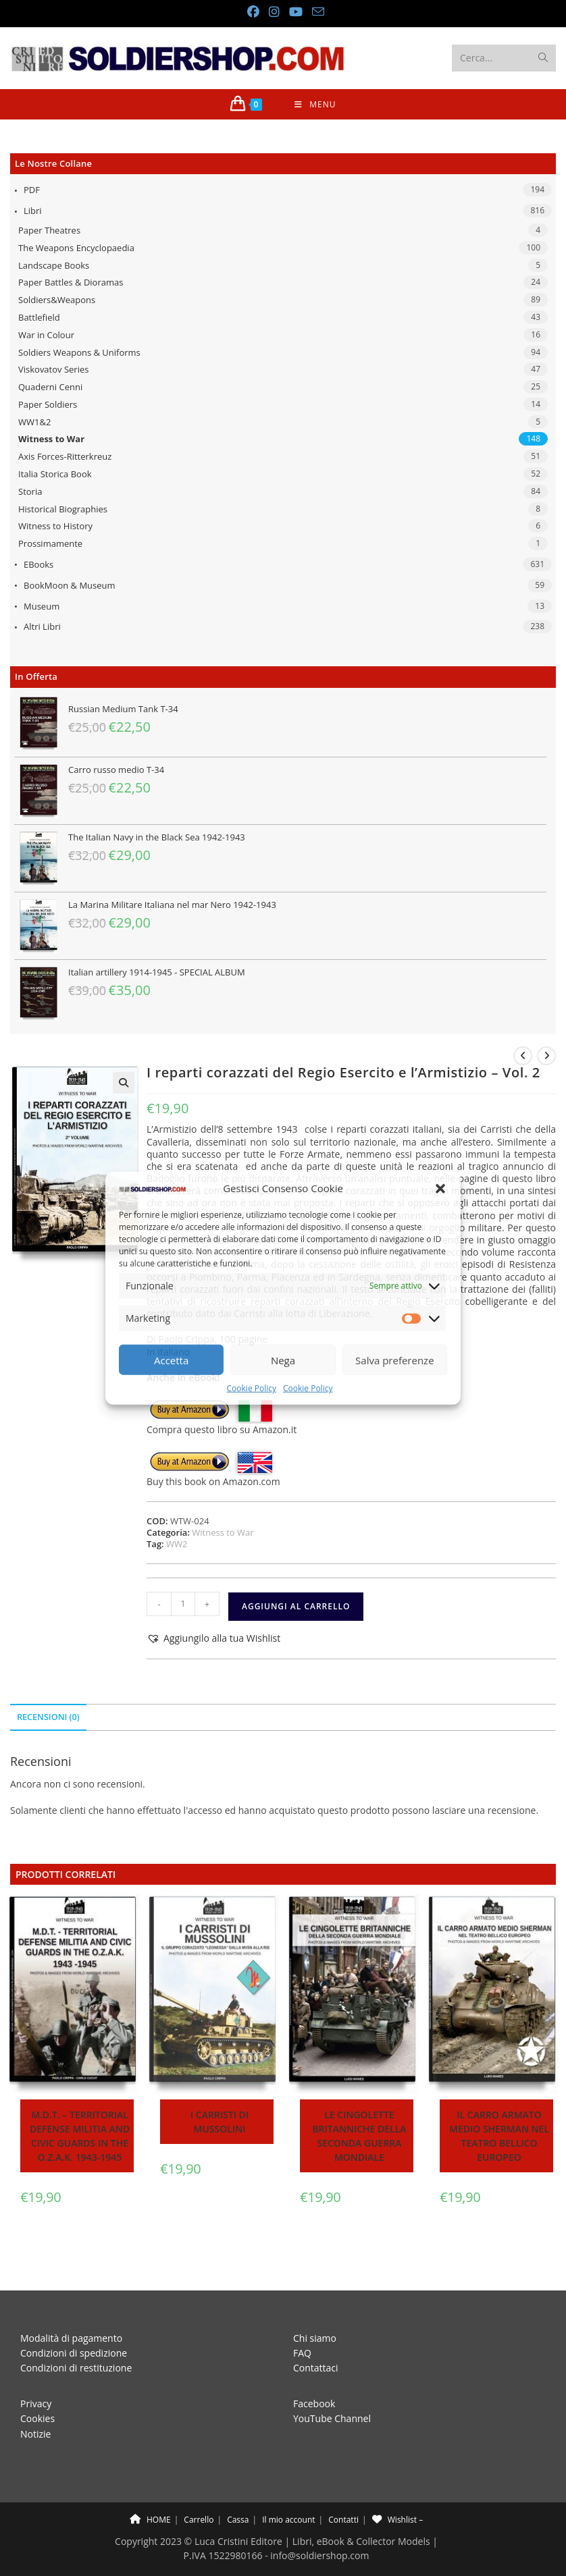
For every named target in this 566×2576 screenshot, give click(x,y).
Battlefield (39, 317)
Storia (30, 491)
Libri (33, 211)
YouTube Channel (332, 2388)
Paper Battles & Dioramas (70, 282)
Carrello (198, 2489)
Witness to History (55, 526)
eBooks (38, 564)
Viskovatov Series (53, 369)
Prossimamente (50, 543)
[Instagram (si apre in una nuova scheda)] (273, 11)
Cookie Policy (251, 1388)
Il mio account (288, 2489)
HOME (150, 2489)
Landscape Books (53, 265)
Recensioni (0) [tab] (48, 1717)
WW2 (176, 1544)
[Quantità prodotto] (183, 1604)
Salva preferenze (394, 1360)
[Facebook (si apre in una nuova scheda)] (252, 11)
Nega (283, 1360)
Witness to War (51, 439)
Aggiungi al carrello (296, 1606)
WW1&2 (34, 422)
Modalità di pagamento (71, 2307)
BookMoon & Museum (69, 585)
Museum (41, 606)
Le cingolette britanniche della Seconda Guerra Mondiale (359, 2136)
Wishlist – (397, 2489)
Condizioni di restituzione (76, 2338)
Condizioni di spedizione (73, 2322)
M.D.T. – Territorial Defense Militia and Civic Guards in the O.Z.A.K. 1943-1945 (80, 2136)
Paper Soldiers (47, 404)
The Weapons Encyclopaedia (76, 248)
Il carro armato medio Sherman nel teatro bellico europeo (499, 2136)
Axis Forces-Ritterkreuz (64, 456)
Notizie (35, 2403)
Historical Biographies (62, 509)
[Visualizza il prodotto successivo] (546, 1055)
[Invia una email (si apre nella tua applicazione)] (315, 11)
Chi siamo (314, 2307)
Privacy (35, 2373)
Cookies (37, 2388)
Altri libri (42, 626)
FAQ (302, 2322)
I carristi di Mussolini (219, 2121)
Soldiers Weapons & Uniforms (79, 352)
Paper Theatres (49, 230)
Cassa (238, 2489)
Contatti (343, 2489)
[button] (440, 1189)
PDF (32, 190)
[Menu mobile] (315, 104)
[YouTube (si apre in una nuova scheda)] (295, 11)
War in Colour (46, 335)
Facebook (314, 2373)
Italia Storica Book (55, 474)
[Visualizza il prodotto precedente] (522, 1055)
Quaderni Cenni (50, 387)
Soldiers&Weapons (56, 300)
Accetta (171, 1360)
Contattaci (315, 2338)
